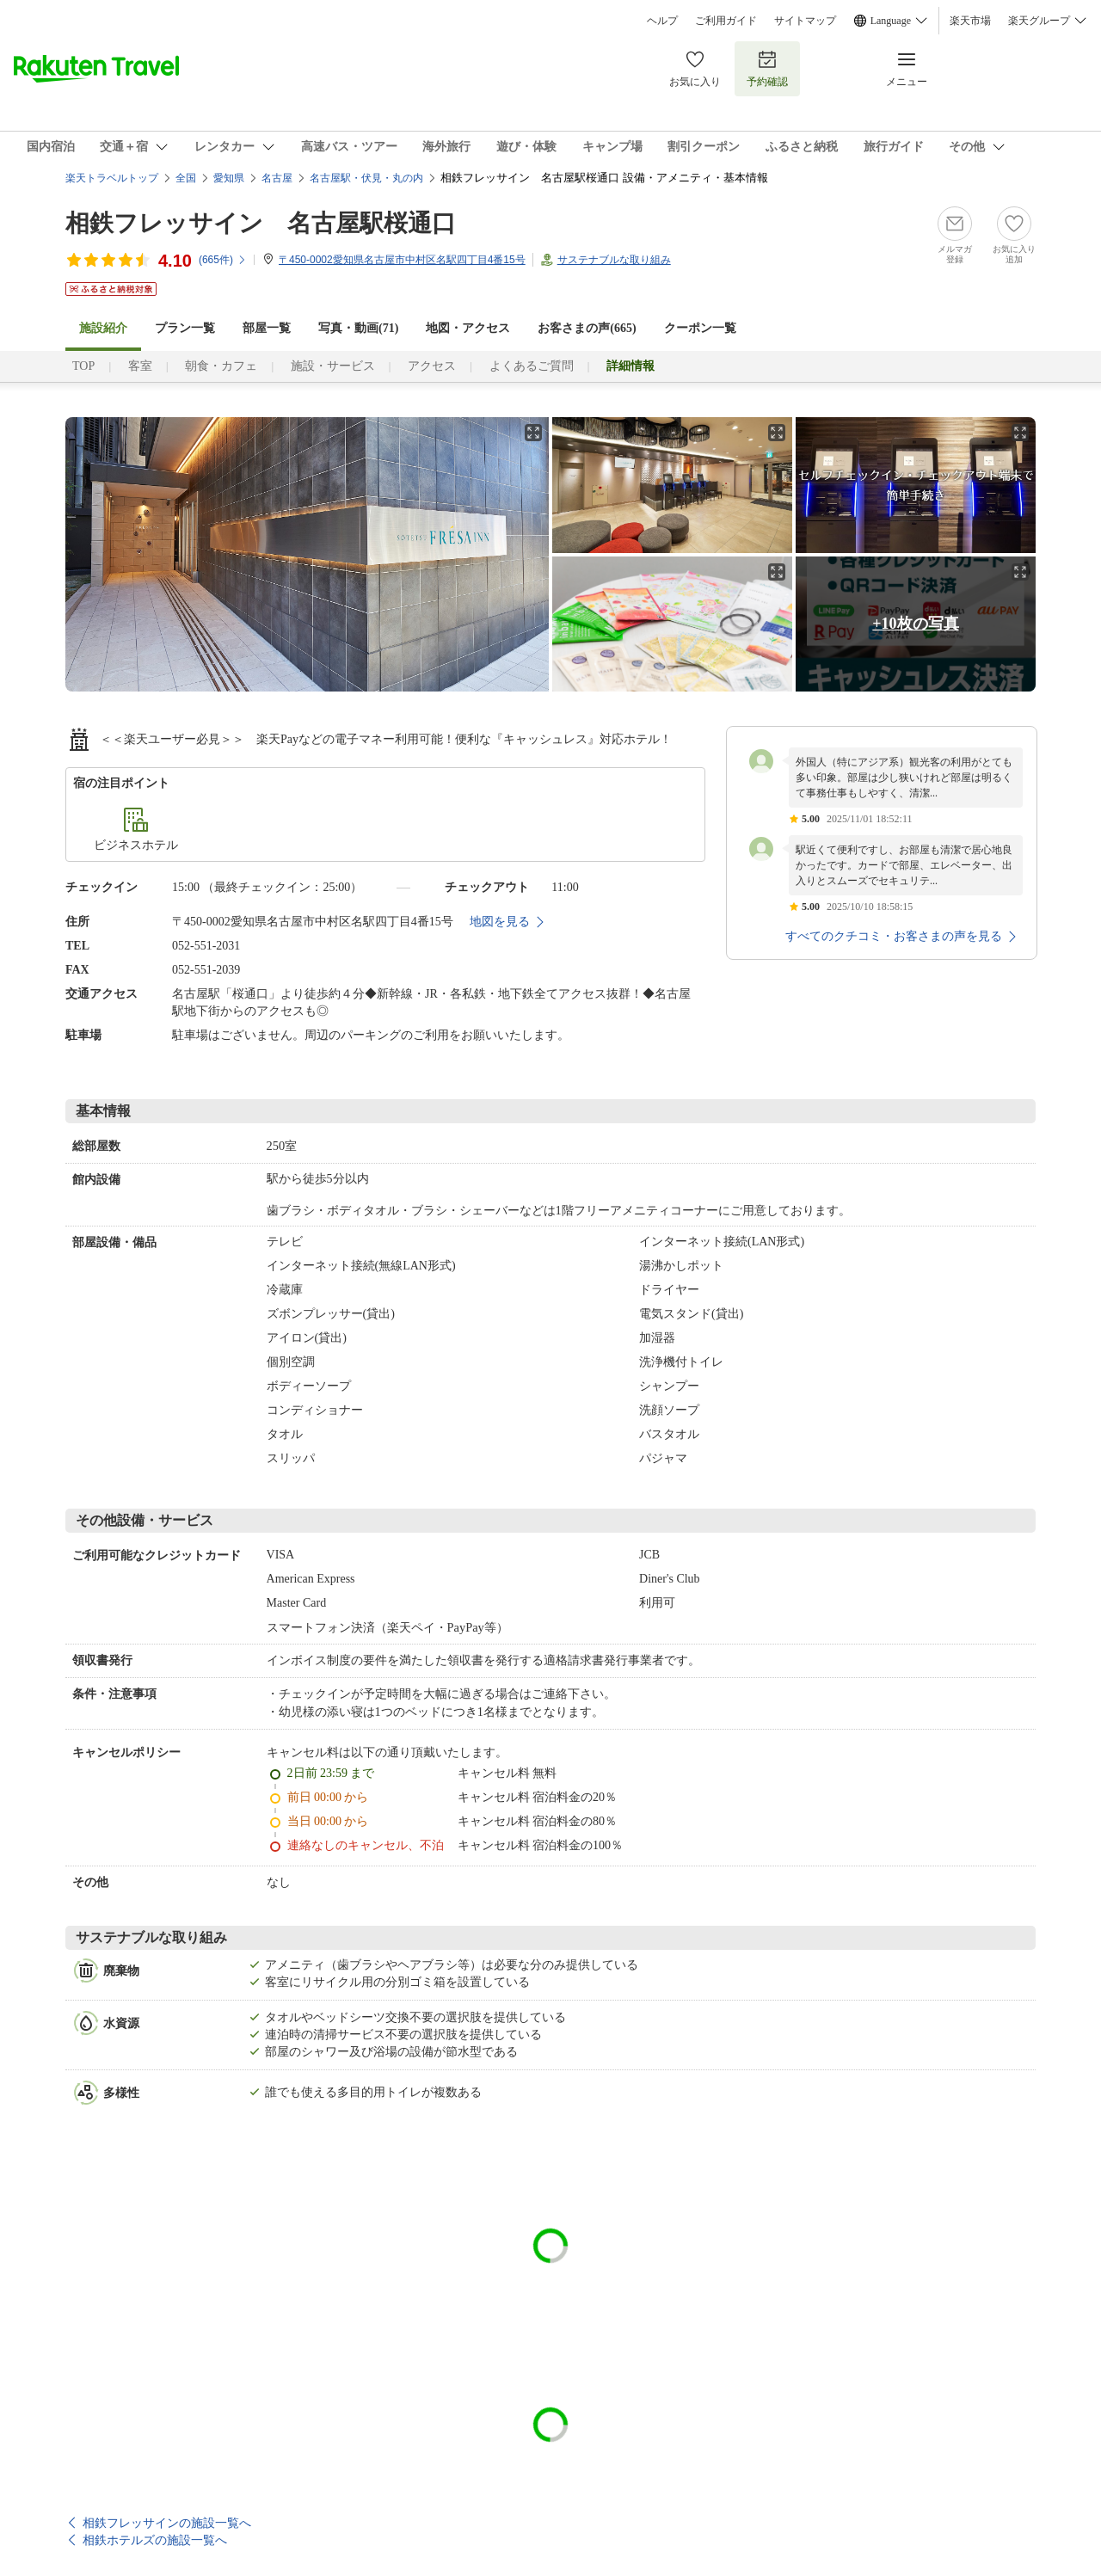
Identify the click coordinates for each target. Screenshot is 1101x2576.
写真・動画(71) (358, 328)
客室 (140, 366)
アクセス (432, 366)
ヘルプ (662, 21)
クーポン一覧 (700, 328)
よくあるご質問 (531, 366)
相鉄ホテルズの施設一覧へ (155, 2540)
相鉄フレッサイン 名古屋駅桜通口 (260, 223)
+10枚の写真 (915, 623)
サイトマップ (805, 21)
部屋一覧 (267, 328)
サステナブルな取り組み (614, 260)
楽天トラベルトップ (111, 178)
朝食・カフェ (221, 366)
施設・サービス (333, 366)
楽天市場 (970, 21)
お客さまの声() (587, 328)
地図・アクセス (468, 328)
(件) (223, 260)
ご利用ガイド (726, 21)
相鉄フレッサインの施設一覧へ (167, 2523)
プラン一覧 (185, 328)
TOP (83, 366)
